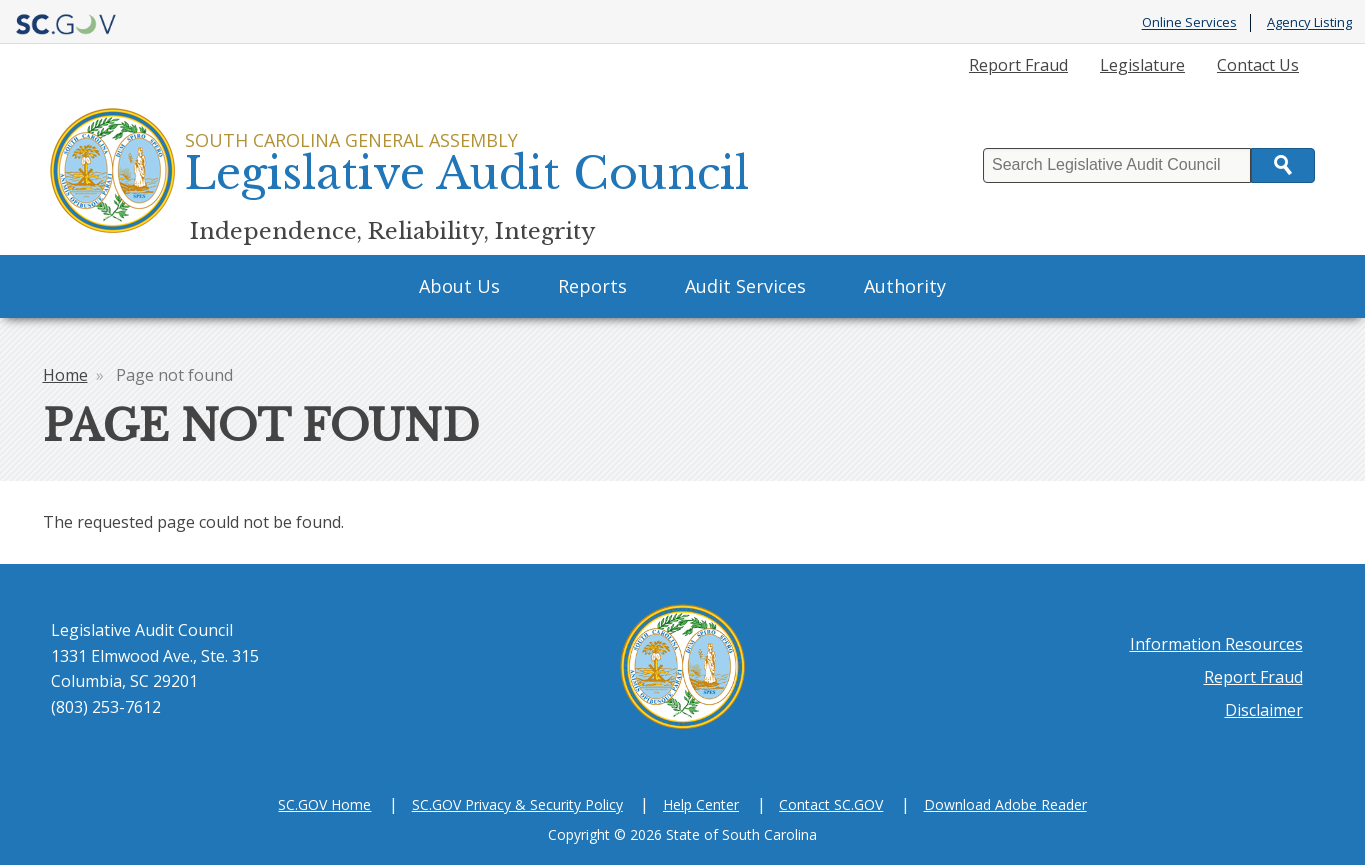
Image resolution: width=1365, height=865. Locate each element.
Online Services (1189, 23)
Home (65, 375)
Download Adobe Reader (1005, 804)
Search (1283, 165)
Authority (905, 286)
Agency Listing (1309, 23)
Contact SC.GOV (831, 804)
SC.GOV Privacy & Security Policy (517, 804)
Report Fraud (1018, 65)
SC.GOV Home (324, 804)
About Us (459, 286)
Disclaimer (1264, 710)
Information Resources (1216, 644)
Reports (592, 286)
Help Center (701, 804)
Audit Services (745, 286)
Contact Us (1258, 65)
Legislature (1142, 65)
